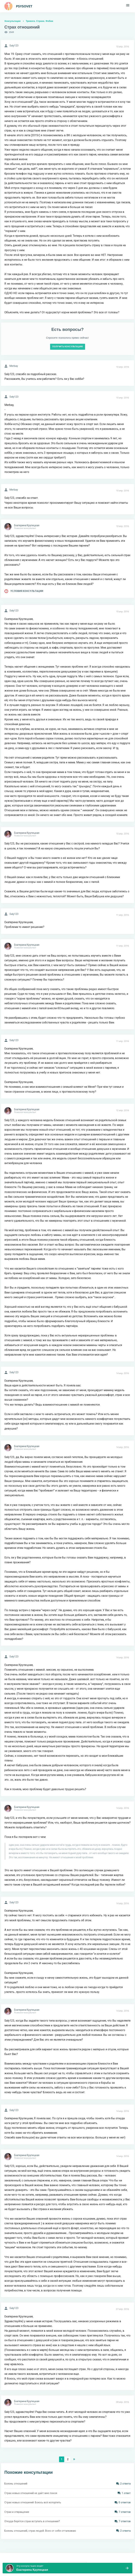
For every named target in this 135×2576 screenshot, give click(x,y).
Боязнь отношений (15, 2483)
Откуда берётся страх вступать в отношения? (32, 2521)
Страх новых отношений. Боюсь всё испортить (32, 2502)
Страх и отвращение (16, 2512)
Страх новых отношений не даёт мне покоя (30, 2493)
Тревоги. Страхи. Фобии (39, 21)
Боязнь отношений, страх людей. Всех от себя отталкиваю (40, 2530)
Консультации (13, 21)
